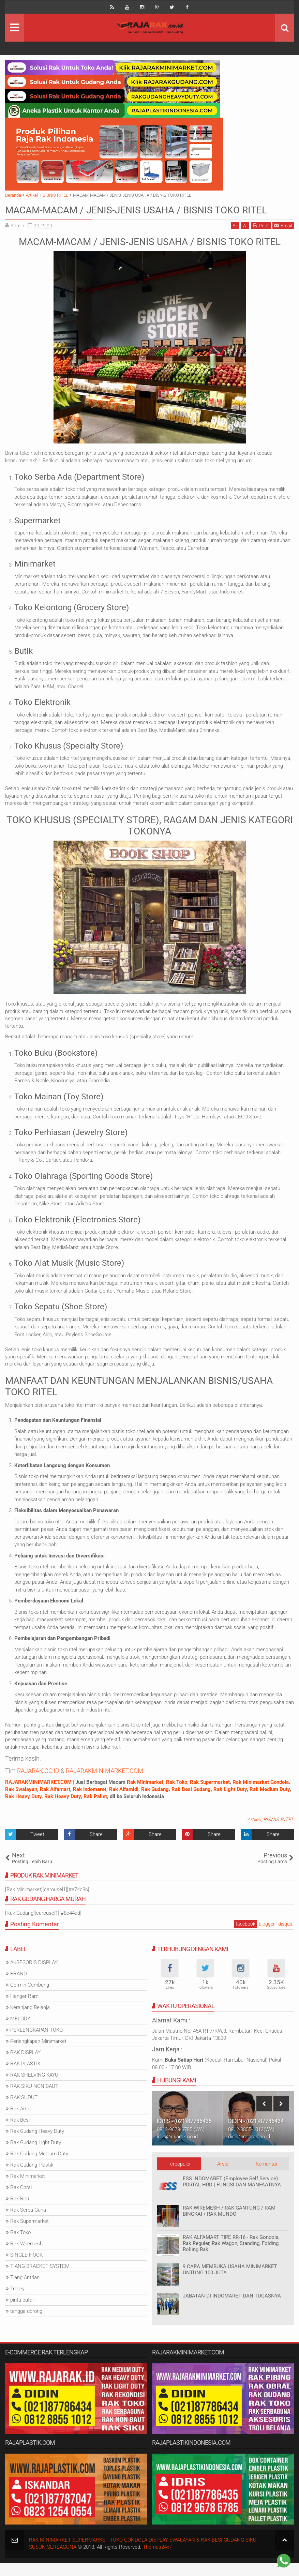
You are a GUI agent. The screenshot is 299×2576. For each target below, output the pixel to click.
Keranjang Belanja (30, 2021)
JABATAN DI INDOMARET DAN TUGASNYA (232, 2309)
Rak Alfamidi (123, 1802)
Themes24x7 (157, 2560)
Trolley (17, 2302)
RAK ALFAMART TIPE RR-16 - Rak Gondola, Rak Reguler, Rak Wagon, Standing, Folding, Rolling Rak (231, 2256)
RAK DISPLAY (25, 2066)
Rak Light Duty (230, 1802)
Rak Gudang (155, 1802)
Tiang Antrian (25, 2291)
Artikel (254, 1833)
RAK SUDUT (24, 2111)
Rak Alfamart (55, 1802)
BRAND (18, 1987)
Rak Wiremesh (26, 2257)
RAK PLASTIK (25, 2077)
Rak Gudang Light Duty (35, 2156)
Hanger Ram (24, 2009)
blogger (267, 1937)
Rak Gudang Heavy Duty (37, 2144)
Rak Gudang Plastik (31, 2178)
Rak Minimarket (145, 1795)
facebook (245, 1937)
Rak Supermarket (210, 1795)
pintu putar (22, 2313)
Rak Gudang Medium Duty (39, 2167)
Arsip (222, 2177)
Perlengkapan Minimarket (38, 2054)
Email (283, 239)
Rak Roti (19, 2212)
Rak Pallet (95, 1810)
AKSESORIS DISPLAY (34, 1976)
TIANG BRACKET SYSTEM (40, 2279)
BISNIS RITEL (278, 1833)
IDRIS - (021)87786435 (184, 2134)
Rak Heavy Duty (23, 1810)
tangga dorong (26, 2324)
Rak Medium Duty (270, 1802)
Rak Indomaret (89, 1802)
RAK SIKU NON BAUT (34, 2099)
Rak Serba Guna (28, 2223)
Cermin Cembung (29, 1998)
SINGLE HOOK (26, 2268)
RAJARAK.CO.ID (38, 1783)
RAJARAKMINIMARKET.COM (104, 1783)
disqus (285, 1937)
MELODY (20, 2032)
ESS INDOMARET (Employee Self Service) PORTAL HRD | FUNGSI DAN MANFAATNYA (232, 2194)
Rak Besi (20, 2133)
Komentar (267, 2177)
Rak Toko (176, 1795)
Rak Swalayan (21, 1802)
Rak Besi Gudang (191, 1802)
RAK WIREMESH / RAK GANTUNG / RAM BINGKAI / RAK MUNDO (229, 2224)
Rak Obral (21, 2201)
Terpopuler (179, 2177)
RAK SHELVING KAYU (34, 2088)
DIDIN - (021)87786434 (256, 2134)
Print (261, 239)
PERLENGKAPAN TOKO (36, 2043)
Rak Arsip (20, 2122)
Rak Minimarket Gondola (261, 1795)
